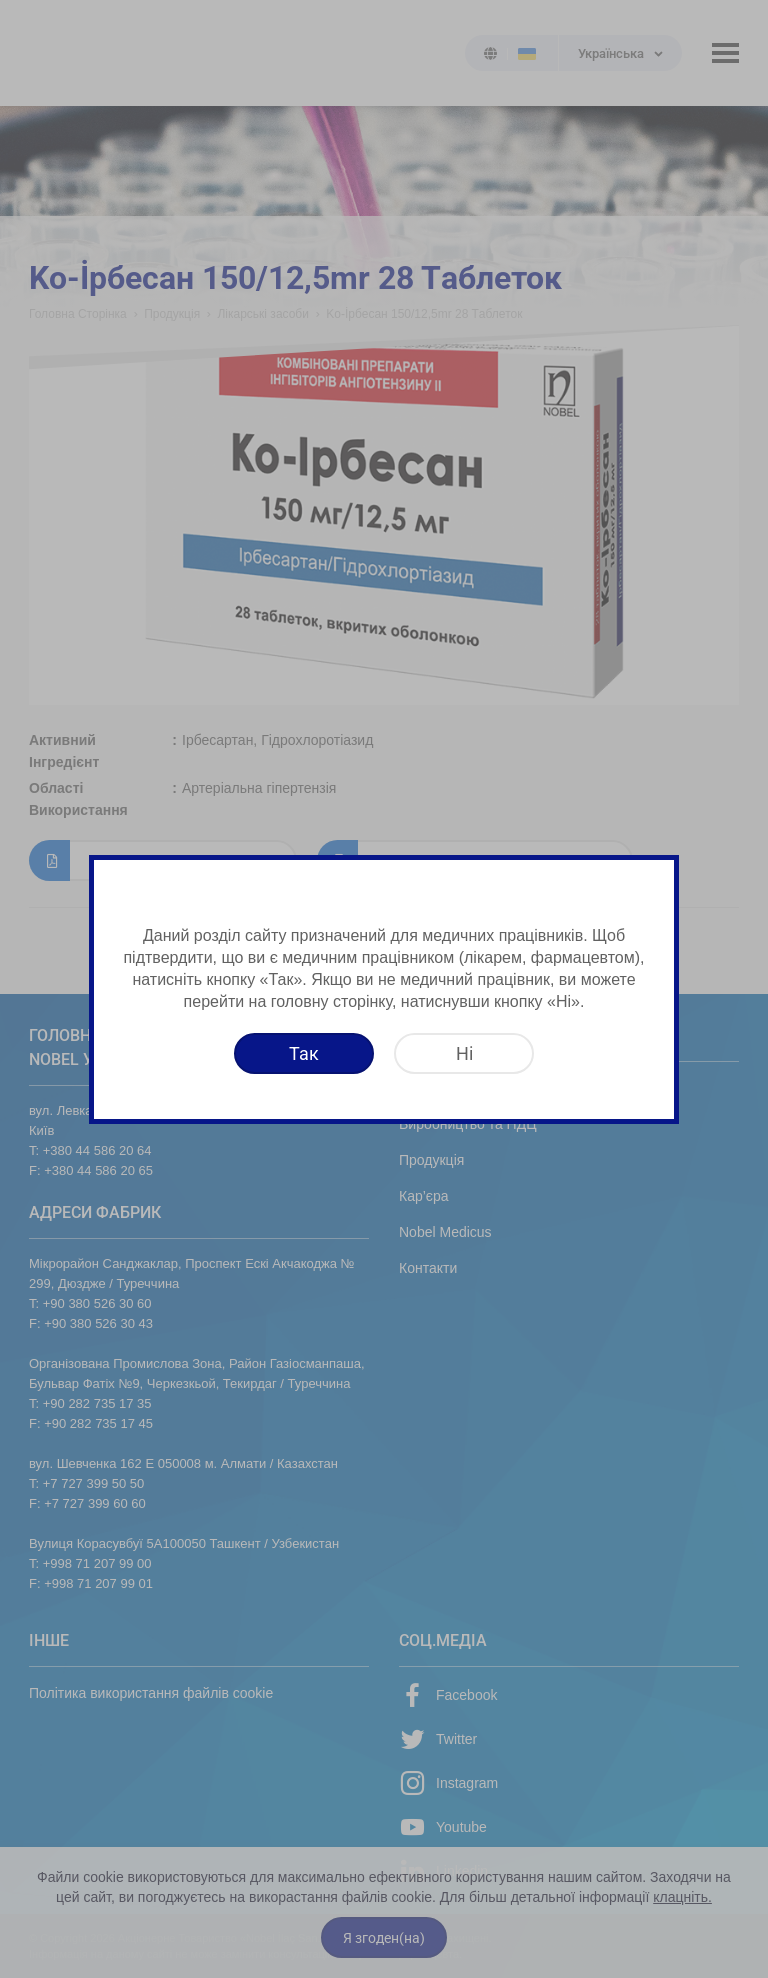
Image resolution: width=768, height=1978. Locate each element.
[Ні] (464, 1053)
